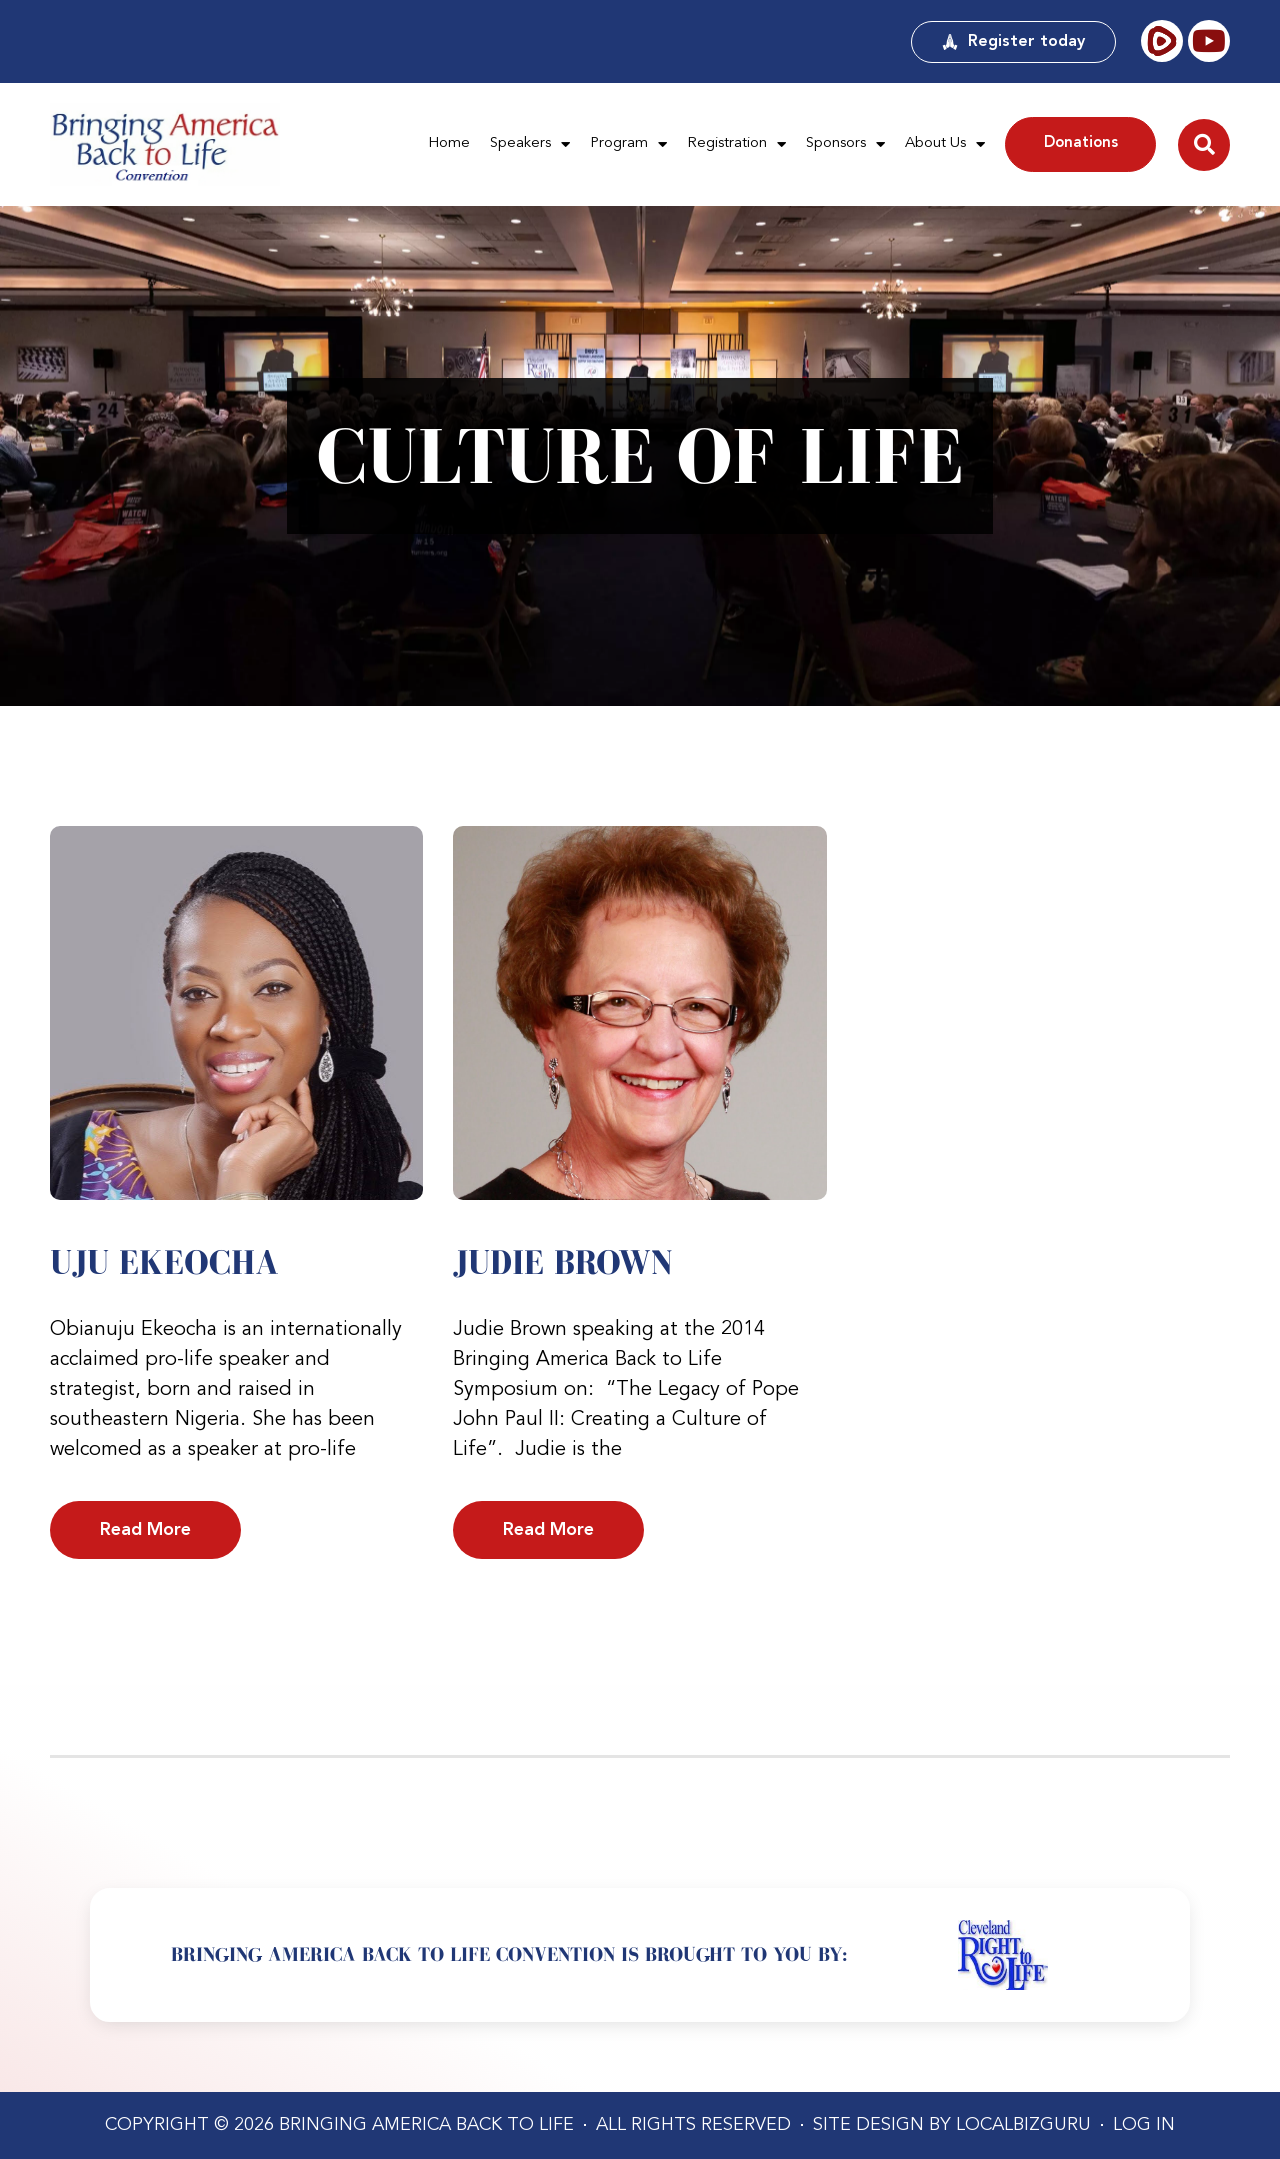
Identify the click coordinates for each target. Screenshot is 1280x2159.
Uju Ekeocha (164, 1262)
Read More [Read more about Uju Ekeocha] (145, 1530)
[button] (1204, 145)
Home (449, 143)
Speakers (530, 144)
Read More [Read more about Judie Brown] (548, 1530)
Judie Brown (562, 1262)
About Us (945, 144)
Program (628, 144)
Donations (1081, 143)
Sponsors (845, 144)
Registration (736, 144)
